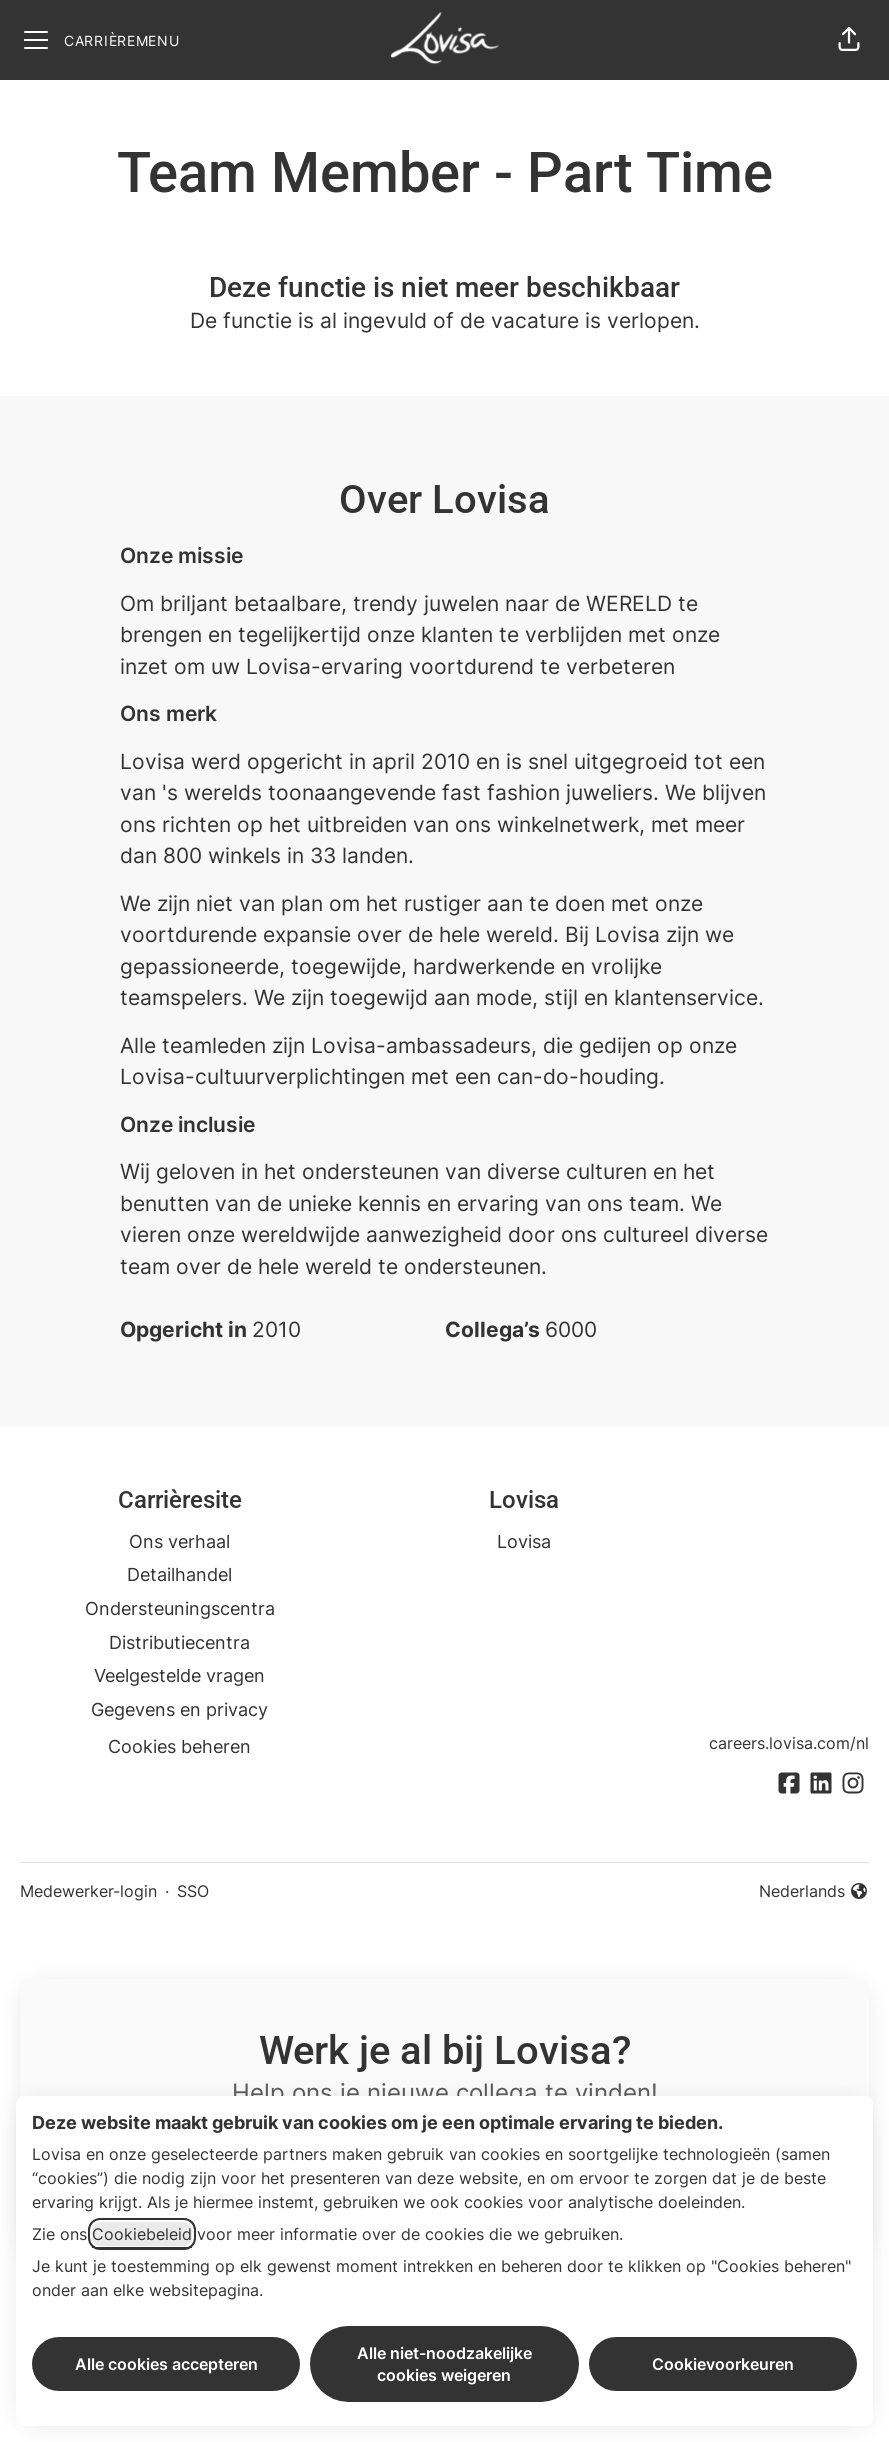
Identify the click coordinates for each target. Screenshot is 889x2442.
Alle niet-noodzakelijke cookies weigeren (444, 2364)
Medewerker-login (88, 1891)
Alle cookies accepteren (166, 2364)
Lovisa (524, 1541)
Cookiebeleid (142, 2234)
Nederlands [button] (814, 1892)
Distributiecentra (179, 1642)
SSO (193, 1891)
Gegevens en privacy (179, 1709)
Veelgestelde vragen (179, 1675)
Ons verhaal (179, 1541)
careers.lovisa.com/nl (789, 1743)
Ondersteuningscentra (180, 1608)
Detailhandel (179, 1574)
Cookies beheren (179, 1746)
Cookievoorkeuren (723, 2364)
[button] (849, 40)
